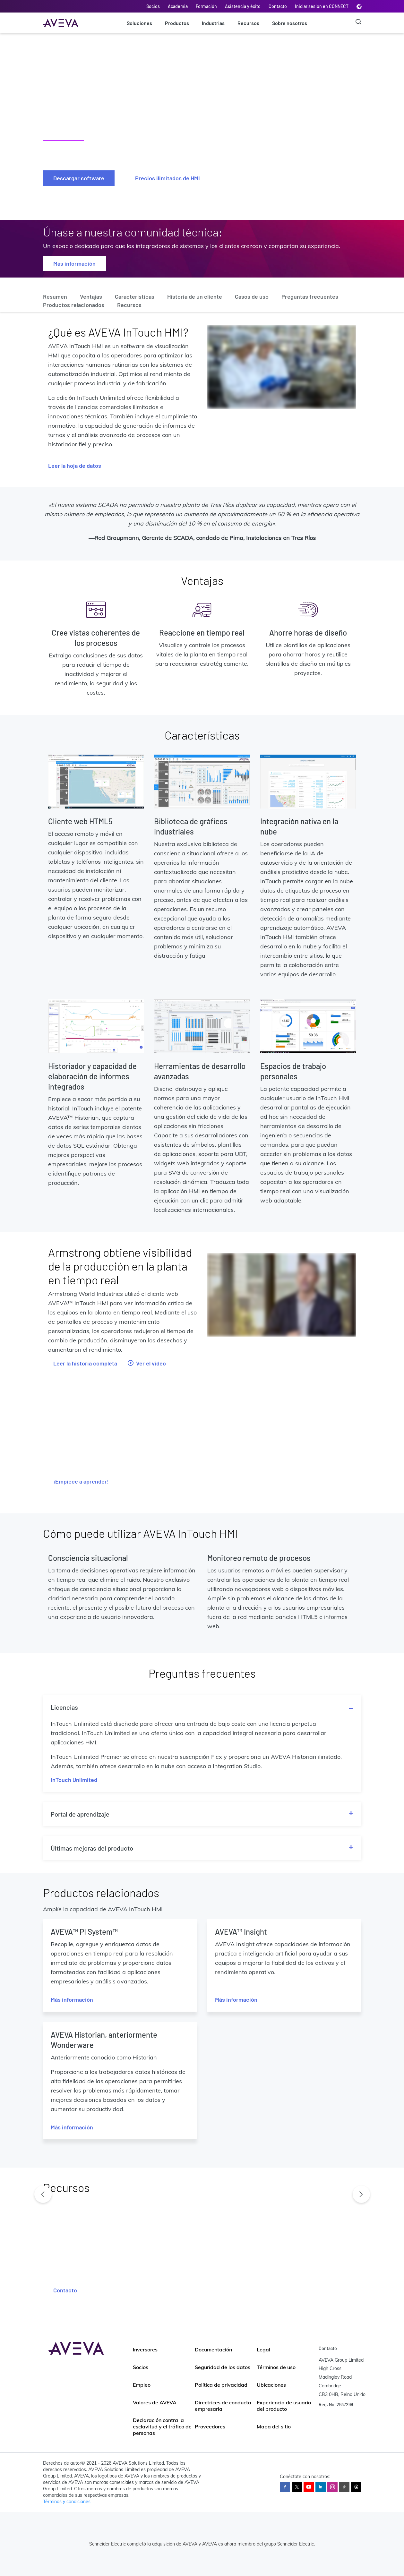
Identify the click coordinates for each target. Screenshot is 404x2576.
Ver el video (147, 1363)
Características (134, 296)
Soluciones (139, 23)
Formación (206, 6)
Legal (263, 2349)
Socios (153, 6)
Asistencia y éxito (243, 6)
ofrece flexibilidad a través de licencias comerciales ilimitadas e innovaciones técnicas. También (113, 407)
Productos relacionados (73, 304)
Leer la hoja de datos (74, 465)
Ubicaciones (271, 2385)
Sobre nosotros (289, 23)
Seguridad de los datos (222, 2367)
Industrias (213, 23)
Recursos (248, 23)
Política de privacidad (221, 2385)
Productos (177, 23)
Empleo (141, 2385)
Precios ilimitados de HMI (167, 178)
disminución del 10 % (173, 523)
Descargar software (78, 178)
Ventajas (91, 296)
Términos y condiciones (66, 2501)
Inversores (145, 2349)
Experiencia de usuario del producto (284, 2405)
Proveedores (210, 2426)
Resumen (55, 296)
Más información (74, 263)
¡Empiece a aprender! (81, 1481)
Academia (178, 6)
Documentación (213, 2349)
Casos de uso (252, 296)
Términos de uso (276, 2367)
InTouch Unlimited (74, 1779)
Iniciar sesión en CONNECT (321, 6)
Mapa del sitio (274, 2426)
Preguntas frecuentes (309, 296)
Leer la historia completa (85, 1363)
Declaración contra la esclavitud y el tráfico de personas (162, 2426)
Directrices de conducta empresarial (223, 2405)
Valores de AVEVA (154, 2402)
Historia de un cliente (194, 296)
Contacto (278, 6)
